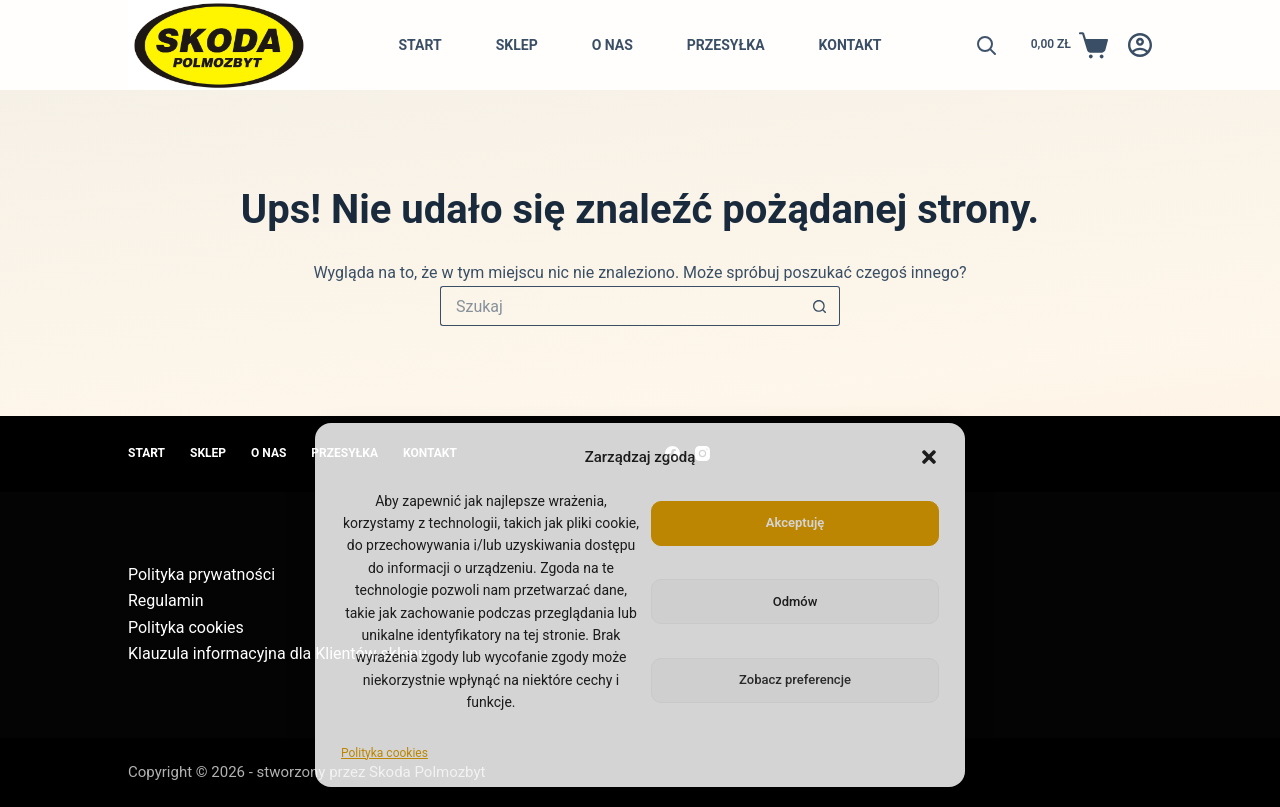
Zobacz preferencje (795, 679)
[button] (929, 457)
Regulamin (166, 600)
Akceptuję (795, 522)
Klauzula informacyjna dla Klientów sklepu (277, 653)
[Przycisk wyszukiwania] (820, 306)
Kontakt (850, 45)
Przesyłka (726, 45)
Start (419, 45)
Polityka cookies (384, 753)
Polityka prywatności (201, 574)
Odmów (795, 601)
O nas (612, 45)
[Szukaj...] (620, 306)
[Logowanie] (1140, 45)
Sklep (517, 45)
